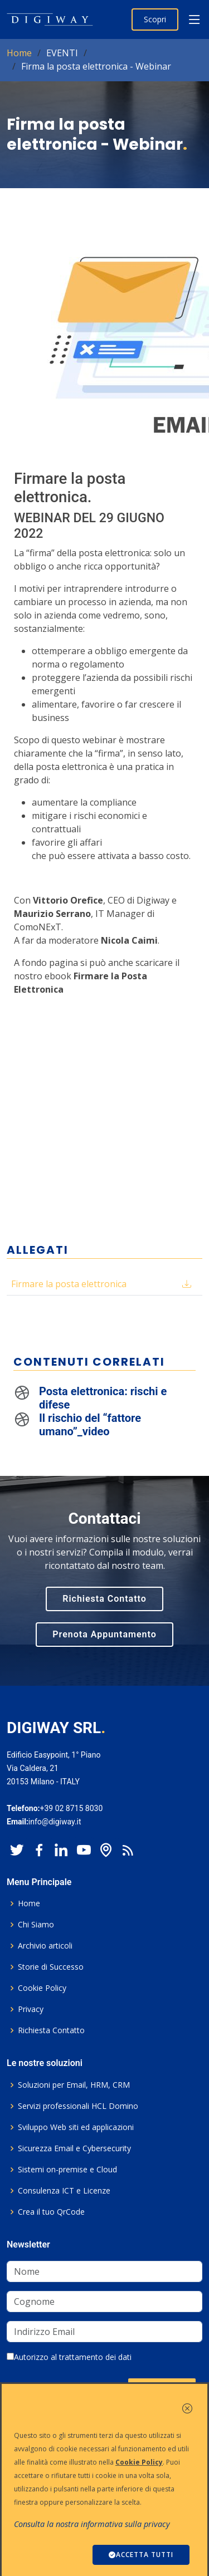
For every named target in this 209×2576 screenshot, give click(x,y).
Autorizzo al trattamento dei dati (69, 2357)
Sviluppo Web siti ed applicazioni (76, 2127)
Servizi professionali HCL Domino (78, 2106)
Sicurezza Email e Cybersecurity (74, 2148)
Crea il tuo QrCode (51, 2212)
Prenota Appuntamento (104, 1634)
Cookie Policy (42, 1988)
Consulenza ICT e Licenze (64, 2191)
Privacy (30, 2009)
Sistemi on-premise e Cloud (67, 2169)
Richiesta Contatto (104, 1598)
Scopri (155, 19)
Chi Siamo (36, 1925)
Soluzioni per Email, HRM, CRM (74, 2085)
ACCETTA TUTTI (141, 2554)
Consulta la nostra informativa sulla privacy (92, 2524)
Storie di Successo (51, 1967)
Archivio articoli (45, 1946)
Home (19, 53)
